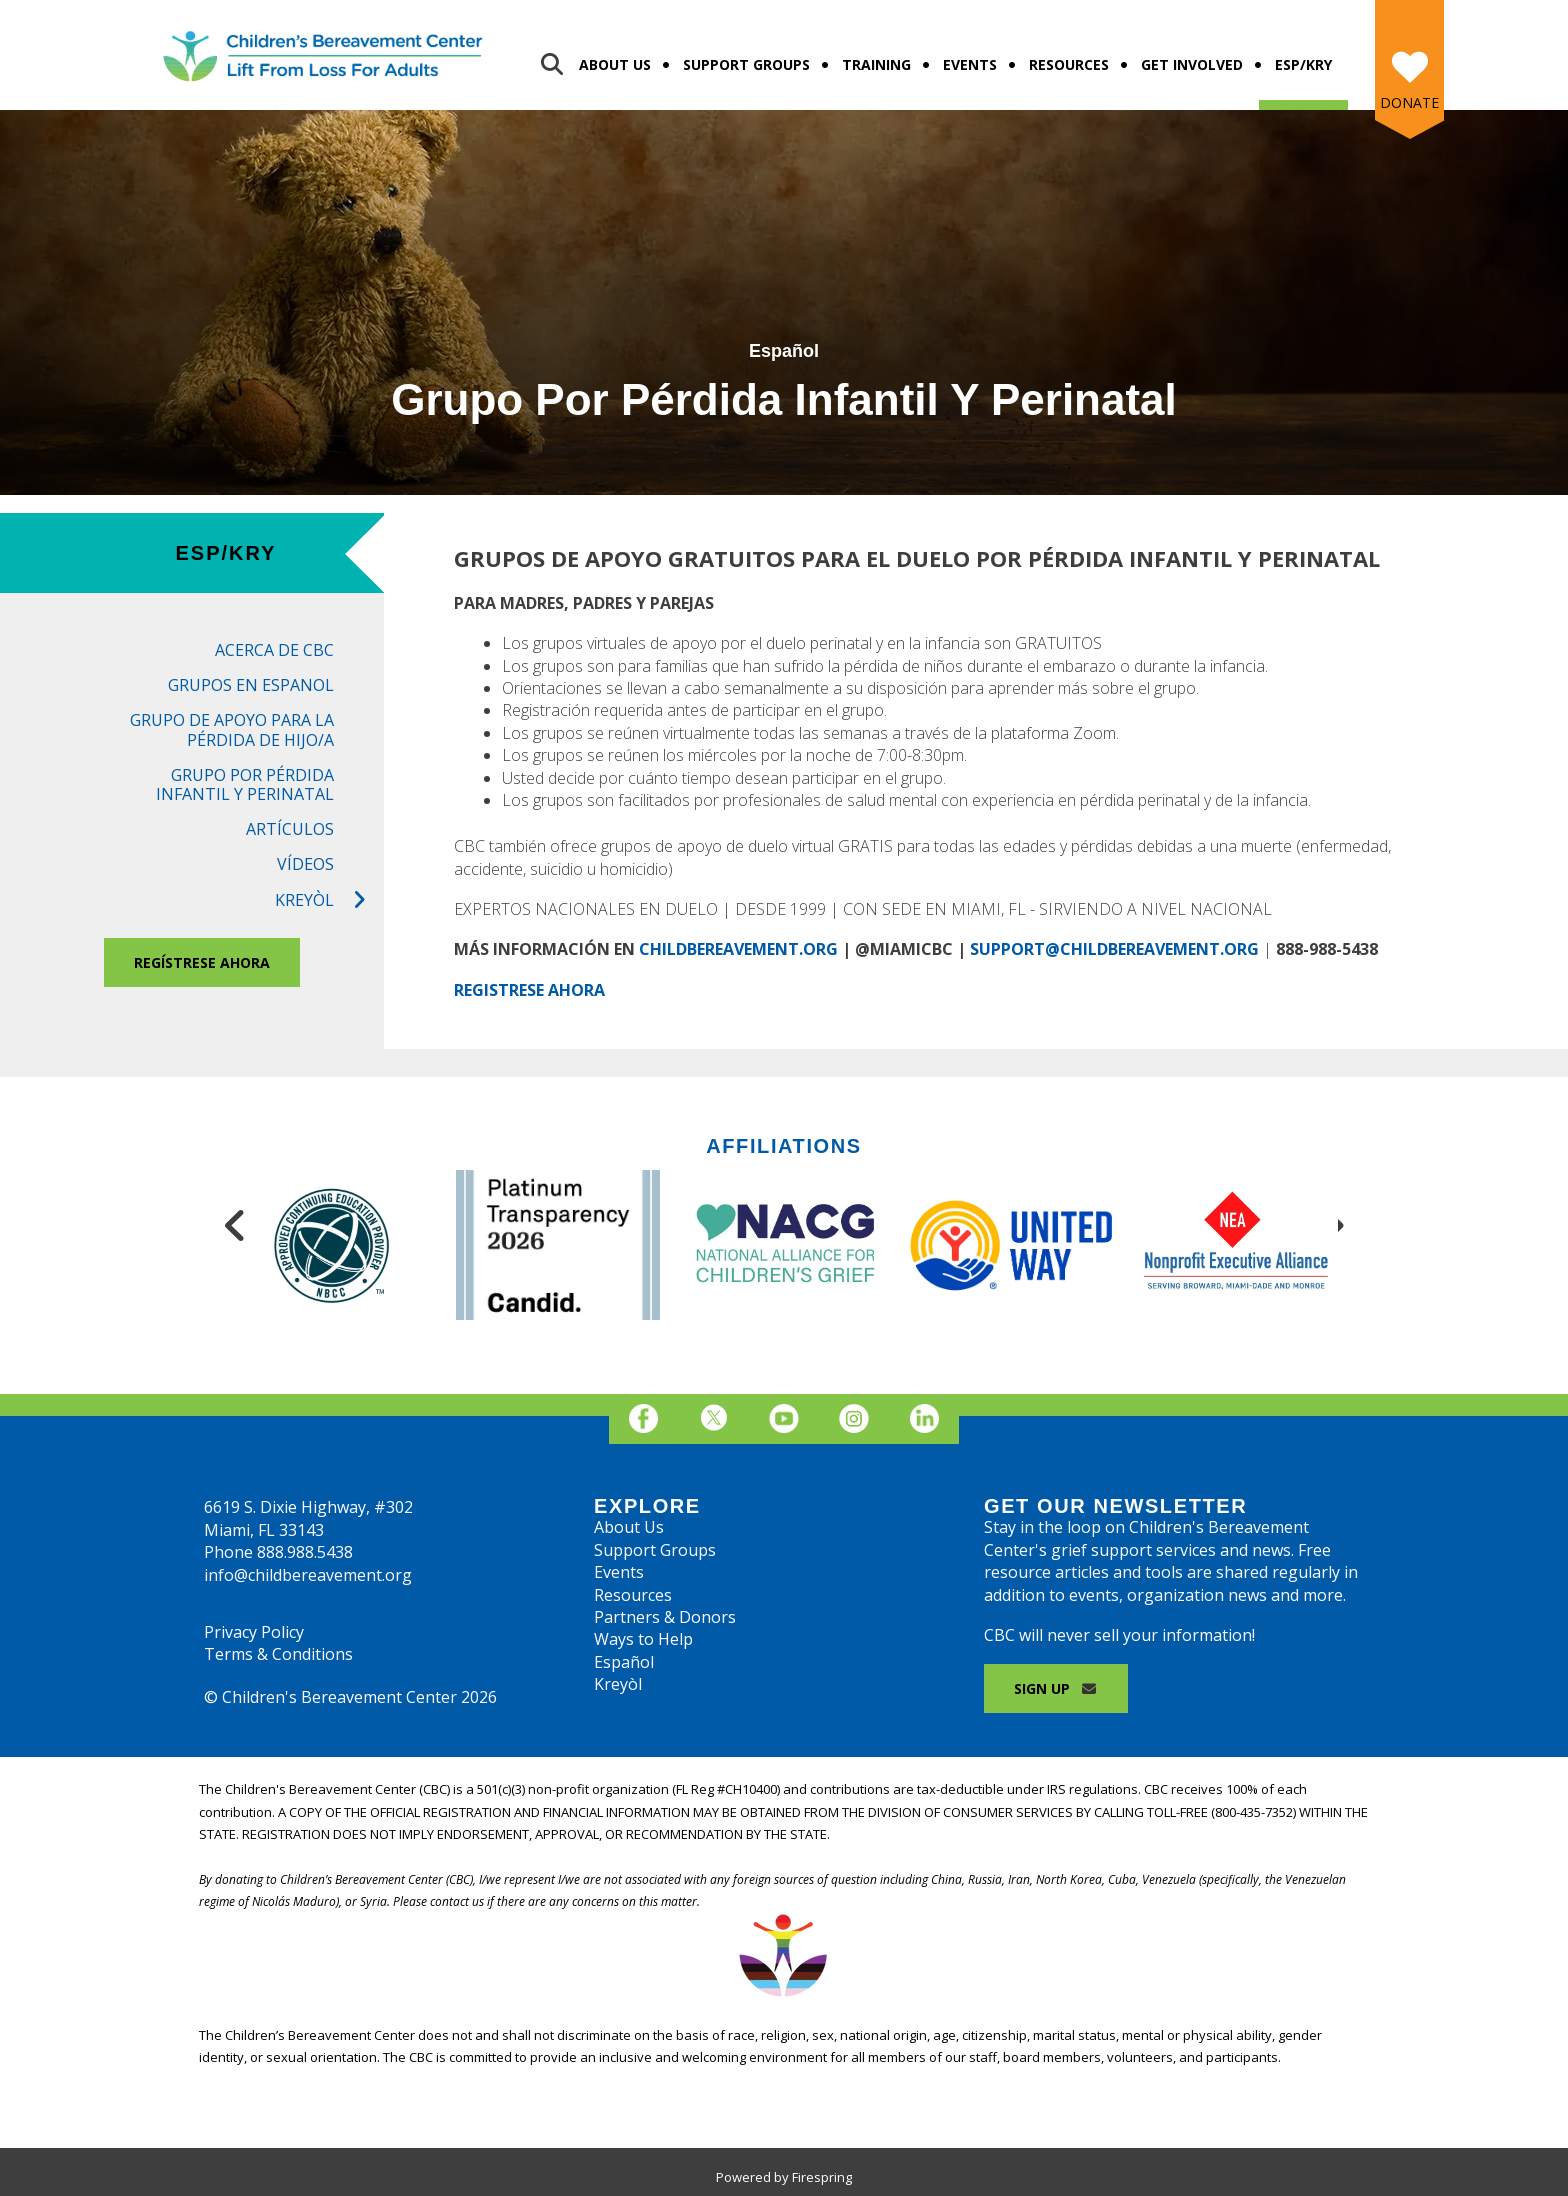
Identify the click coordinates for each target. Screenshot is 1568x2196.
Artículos (290, 829)
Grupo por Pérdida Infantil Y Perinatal (245, 784)
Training (876, 64)
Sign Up (1056, 1688)
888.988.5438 (305, 1552)
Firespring (822, 2177)
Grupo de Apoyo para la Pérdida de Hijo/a (232, 729)
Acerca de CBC (274, 650)
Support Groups (746, 64)
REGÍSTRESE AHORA (202, 962)
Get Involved (1192, 64)
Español (624, 1662)
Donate (1409, 102)
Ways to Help (643, 1639)
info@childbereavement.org (308, 1575)
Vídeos (305, 864)
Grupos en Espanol (251, 685)
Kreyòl (329, 900)
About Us (615, 64)
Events (970, 64)
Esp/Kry (1303, 64)
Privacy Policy (254, 1632)
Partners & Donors (665, 1617)
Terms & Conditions (278, 1654)
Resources (1069, 64)
